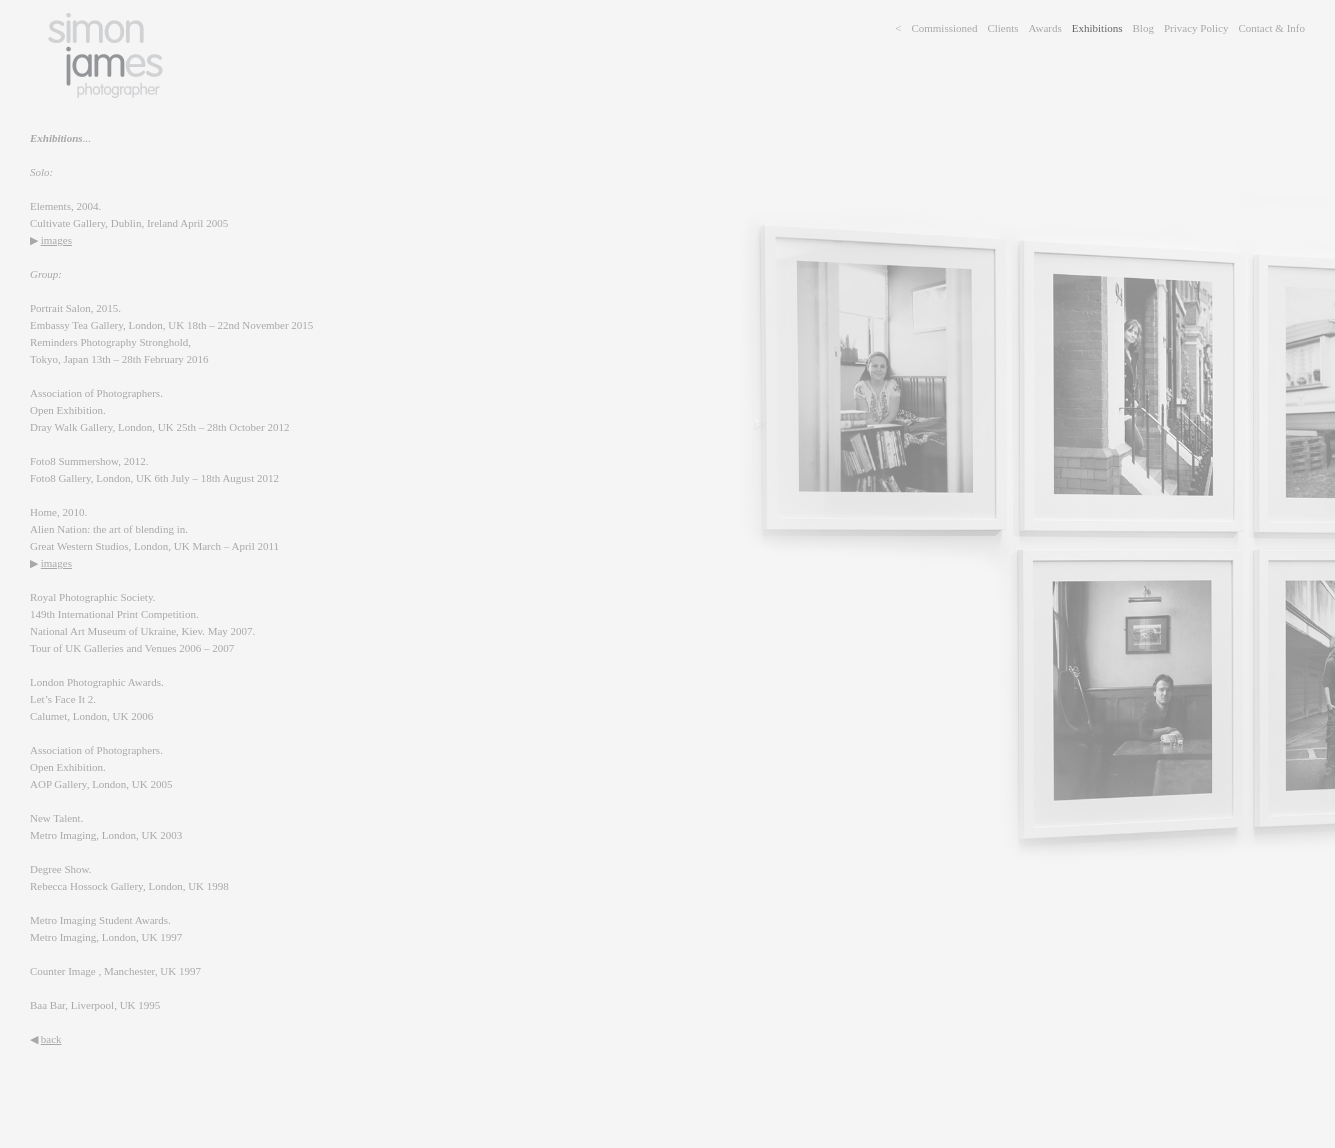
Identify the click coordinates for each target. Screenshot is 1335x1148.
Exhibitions (1097, 28)
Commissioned (944, 28)
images (56, 240)
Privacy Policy (1196, 28)
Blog (1143, 28)
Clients (1002, 28)
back (51, 1039)
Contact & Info (1271, 28)
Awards (1045, 28)
